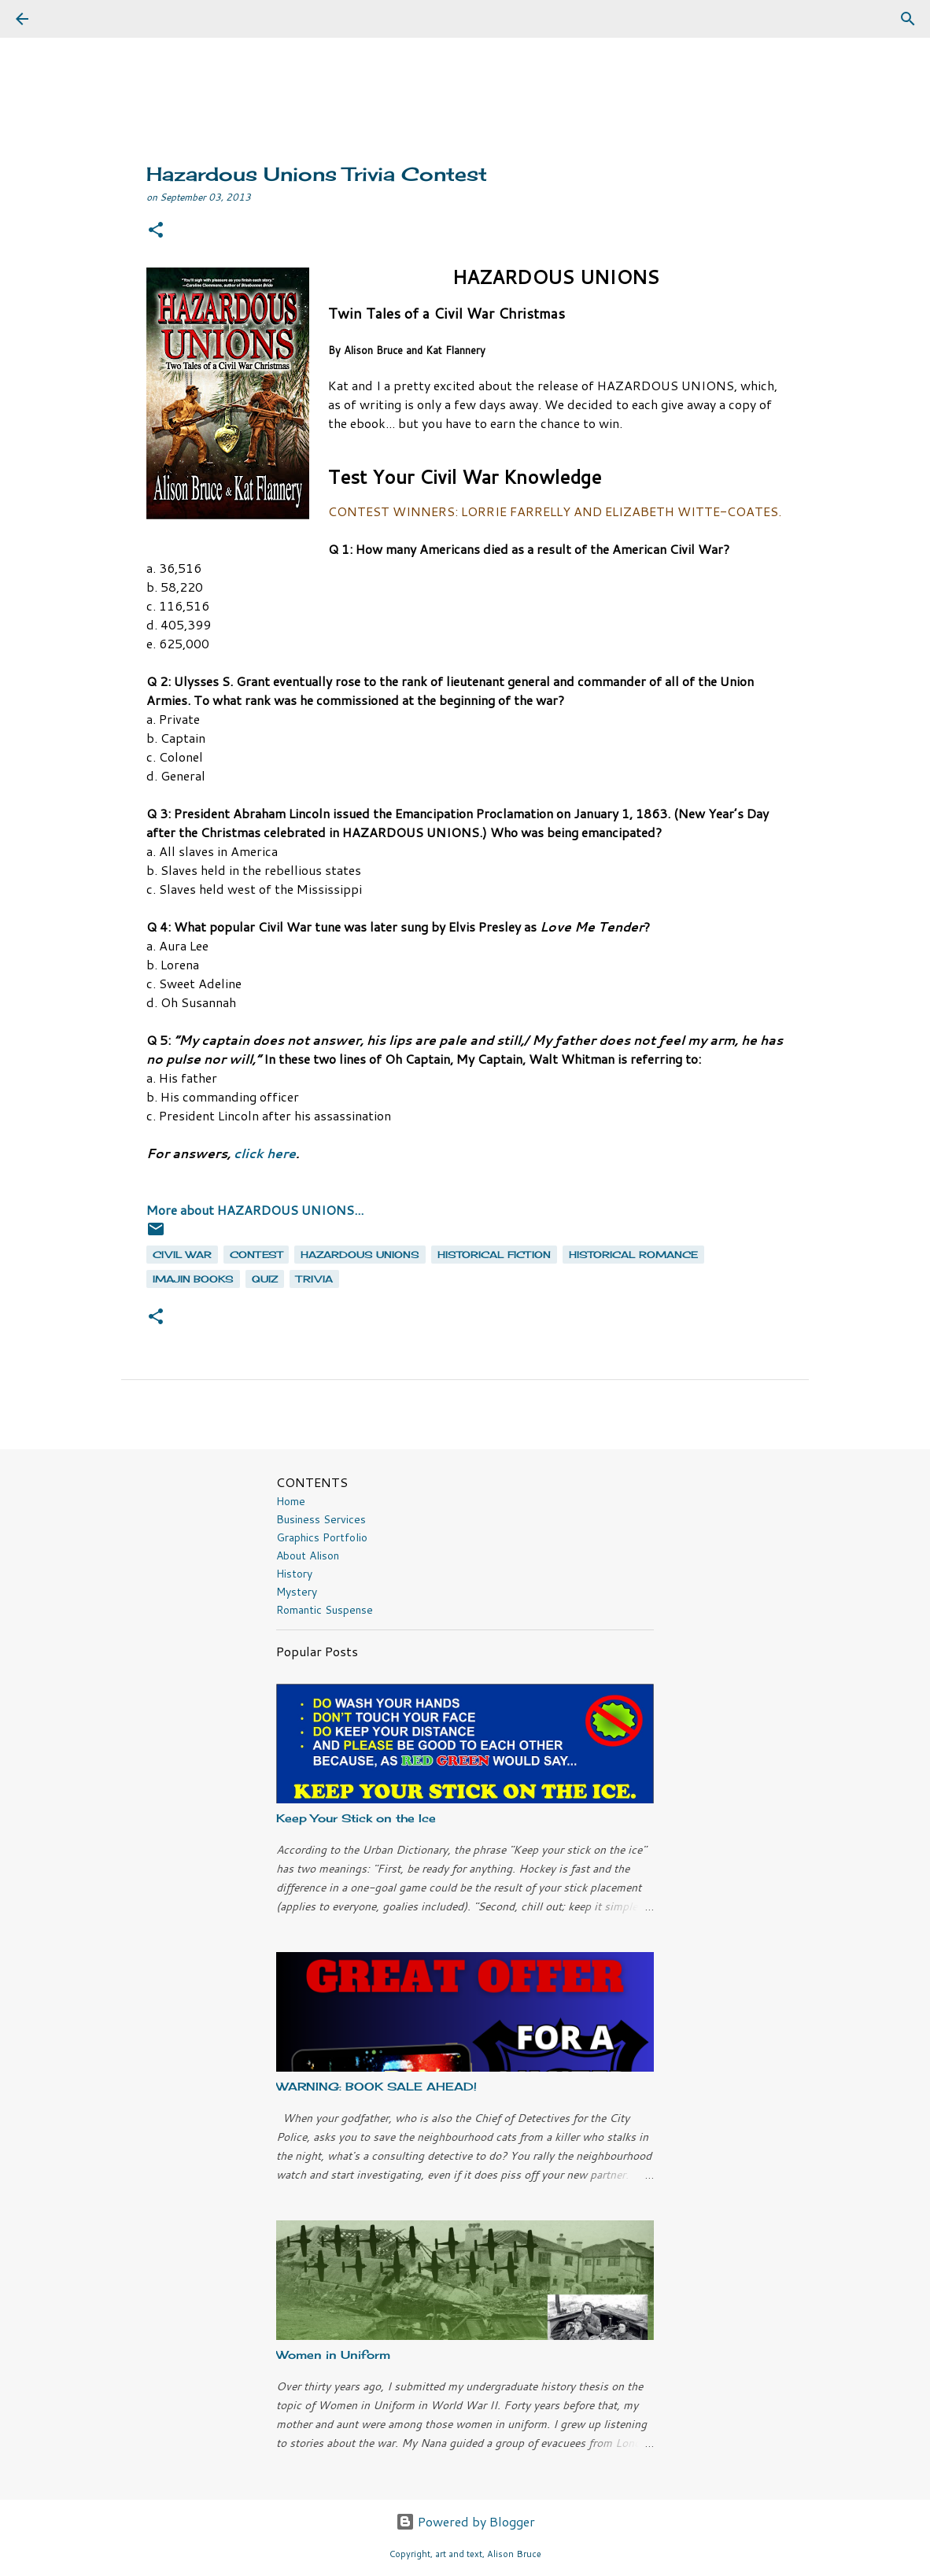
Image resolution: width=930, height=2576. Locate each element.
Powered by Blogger (465, 2521)
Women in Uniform (333, 2354)
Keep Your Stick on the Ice (356, 1818)
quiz (265, 1279)
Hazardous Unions (360, 1254)
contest (256, 1254)
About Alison (307, 1555)
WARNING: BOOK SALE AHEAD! (376, 2086)
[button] (155, 231)
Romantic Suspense (324, 1610)
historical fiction (494, 1254)
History (294, 1573)
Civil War (182, 1254)
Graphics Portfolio (321, 1537)
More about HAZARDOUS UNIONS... (255, 1210)
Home (290, 1501)
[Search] (66, 19)
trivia (314, 1279)
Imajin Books (193, 1279)
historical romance (633, 1254)
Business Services (321, 1519)
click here (265, 1153)
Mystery (296, 1592)
